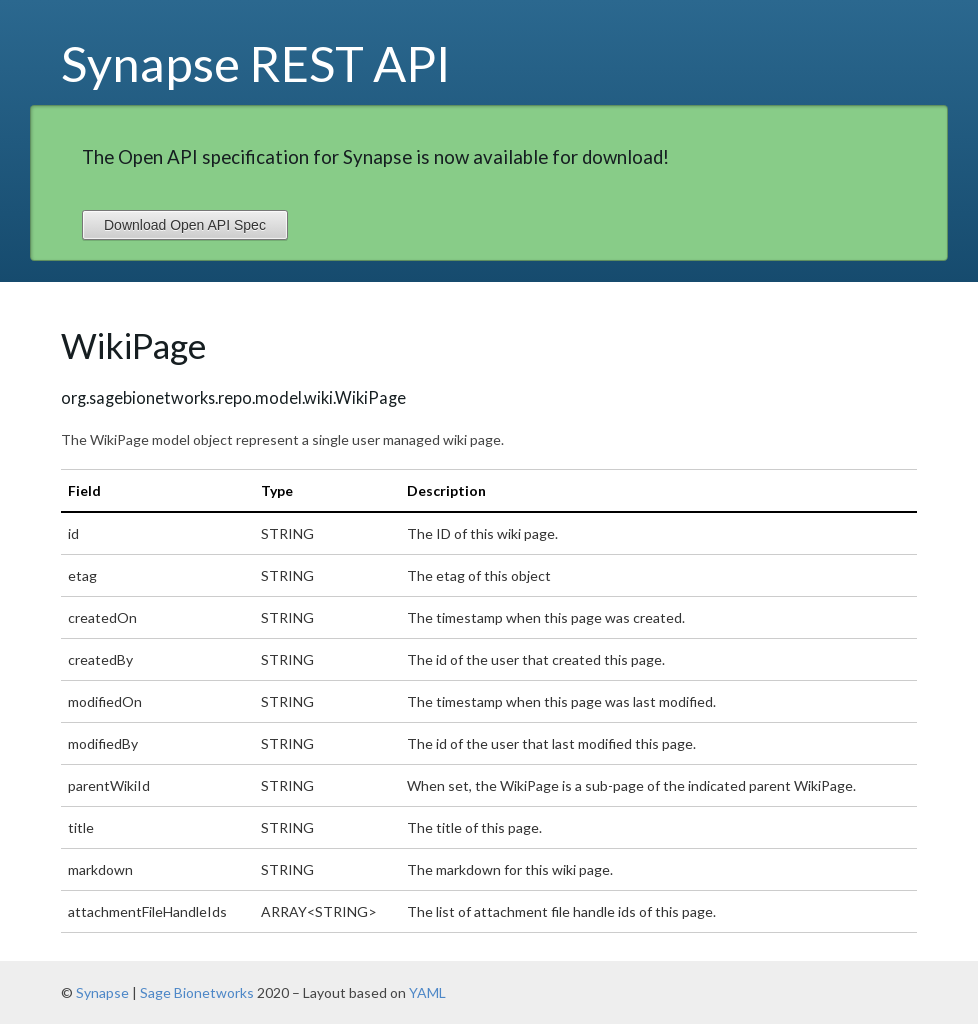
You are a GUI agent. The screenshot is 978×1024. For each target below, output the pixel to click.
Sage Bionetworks (197, 992)
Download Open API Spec (185, 225)
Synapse (102, 992)
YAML (427, 992)
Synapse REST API (256, 63)
